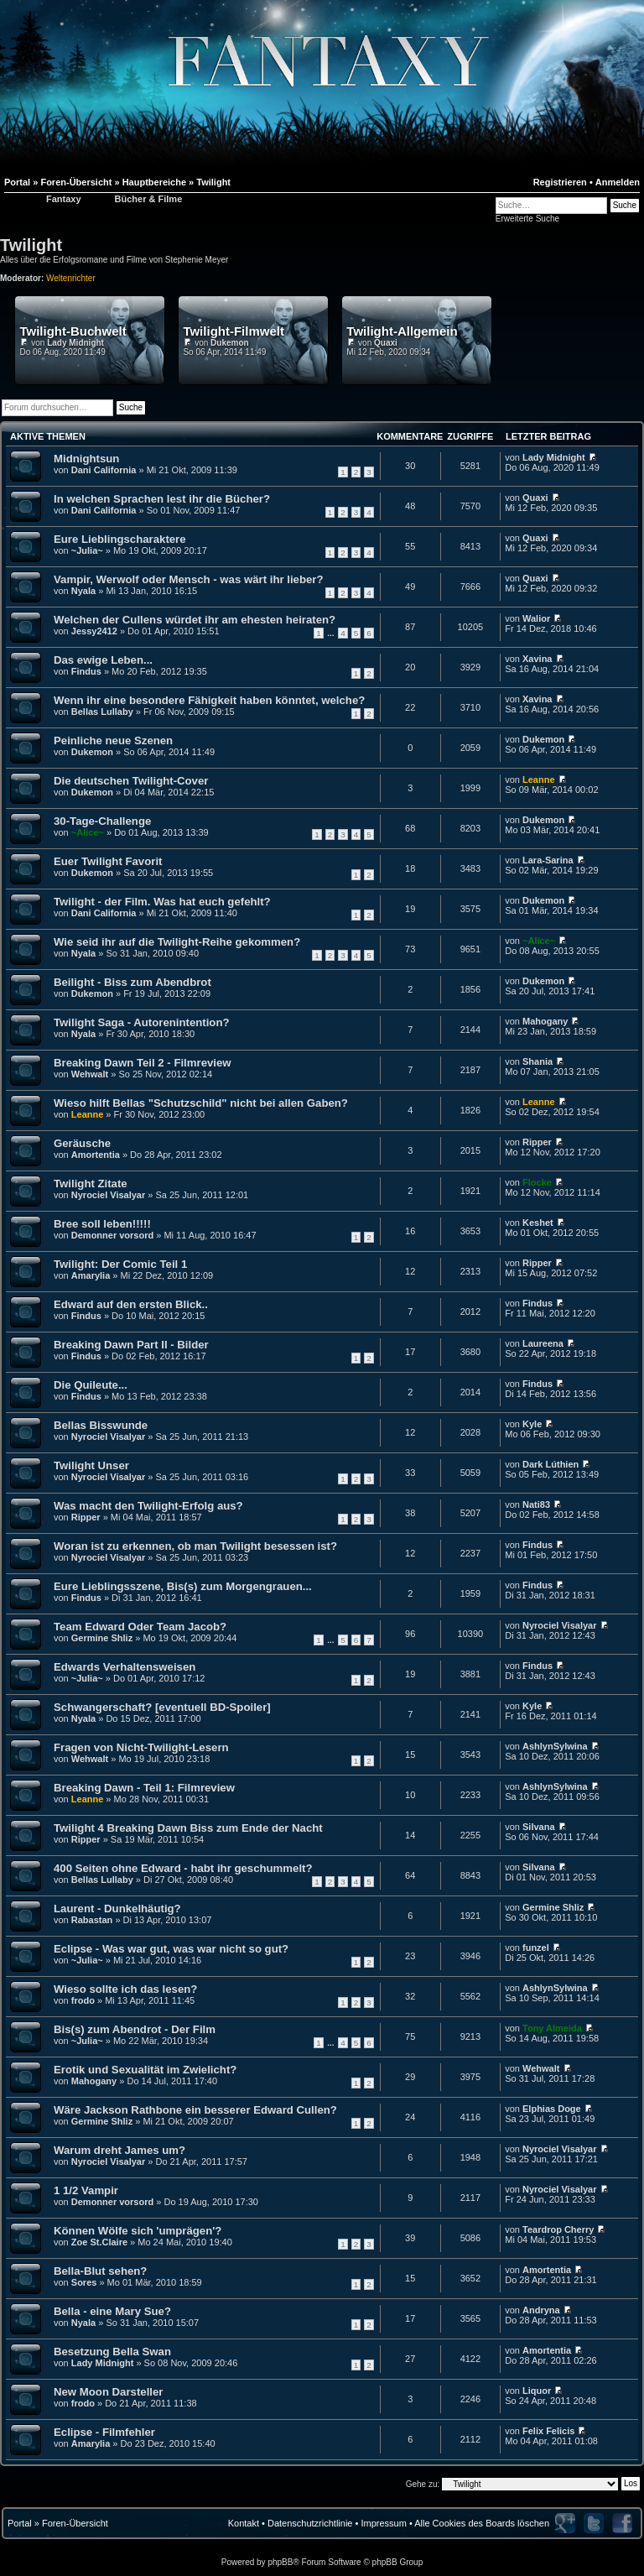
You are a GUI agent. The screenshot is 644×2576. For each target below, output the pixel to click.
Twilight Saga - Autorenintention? (142, 1022)
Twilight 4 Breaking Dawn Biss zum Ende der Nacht (188, 1828)
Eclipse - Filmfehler (104, 2432)
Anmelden (617, 182)
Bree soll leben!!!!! (102, 1224)
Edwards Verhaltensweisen (124, 1667)
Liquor (536, 2391)
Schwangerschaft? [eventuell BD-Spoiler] (162, 1707)
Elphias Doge (551, 2109)
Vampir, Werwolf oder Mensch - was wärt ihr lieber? (188, 579)
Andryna (541, 2310)
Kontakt (243, 2523)
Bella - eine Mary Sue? (112, 2311)
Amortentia (95, 1155)
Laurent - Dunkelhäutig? (117, 1908)
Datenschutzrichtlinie (310, 2523)
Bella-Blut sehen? (100, 2271)
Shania (537, 1061)
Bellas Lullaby (102, 712)
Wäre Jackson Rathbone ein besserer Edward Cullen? (195, 2110)
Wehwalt (89, 1074)
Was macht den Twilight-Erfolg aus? (148, 1505)
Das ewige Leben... (103, 660)
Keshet (537, 1223)
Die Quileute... (90, 1385)
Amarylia (90, 1275)
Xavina (537, 659)
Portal (20, 2523)
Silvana (538, 1827)
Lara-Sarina (548, 860)
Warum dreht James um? (119, 2150)
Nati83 (536, 1504)
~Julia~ (87, 550)
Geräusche (82, 1143)
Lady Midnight (75, 342)
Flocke (537, 1182)
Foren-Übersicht (75, 2523)
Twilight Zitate (90, 1183)
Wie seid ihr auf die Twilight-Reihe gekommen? (177, 942)
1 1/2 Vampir (86, 2190)
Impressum (383, 2523)
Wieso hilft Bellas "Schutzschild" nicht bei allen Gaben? (201, 1103)
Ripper (537, 1142)
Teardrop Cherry (558, 2229)
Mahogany (545, 1021)
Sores (84, 2282)
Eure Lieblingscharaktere (120, 539)
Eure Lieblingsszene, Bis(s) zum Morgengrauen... (183, 1586)
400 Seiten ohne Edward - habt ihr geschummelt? (183, 1868)
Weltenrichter (71, 278)
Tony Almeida (552, 2028)
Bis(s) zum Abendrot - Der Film (135, 2029)
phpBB (280, 2562)
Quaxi (385, 342)
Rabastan (92, 1920)
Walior (536, 618)
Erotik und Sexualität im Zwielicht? (145, 2069)
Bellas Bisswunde (101, 1425)
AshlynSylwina (555, 1746)
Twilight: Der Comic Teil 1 (120, 1264)
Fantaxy (63, 199)
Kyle (532, 1424)
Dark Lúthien (550, 1464)
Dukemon (229, 342)
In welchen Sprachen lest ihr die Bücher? (162, 499)
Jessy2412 (94, 631)
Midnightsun (86, 458)
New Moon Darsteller (108, 2392)
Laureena (543, 1343)
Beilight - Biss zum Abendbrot (132, 982)
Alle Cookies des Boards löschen (481, 2523)
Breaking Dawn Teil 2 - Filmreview (142, 1062)
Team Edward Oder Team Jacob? (140, 1626)
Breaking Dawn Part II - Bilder (131, 1344)
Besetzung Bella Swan (112, 2351)
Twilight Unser (91, 1465)
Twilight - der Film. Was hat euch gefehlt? (162, 901)
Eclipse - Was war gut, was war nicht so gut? (171, 1948)
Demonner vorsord (112, 1235)
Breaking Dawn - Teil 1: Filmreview (144, 1787)
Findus (86, 671)
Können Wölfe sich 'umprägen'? (137, 2230)
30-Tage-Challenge (102, 821)
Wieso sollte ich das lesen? (125, 1989)
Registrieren (560, 182)
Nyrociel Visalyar (108, 1195)
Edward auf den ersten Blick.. (131, 1304)
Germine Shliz (101, 1638)
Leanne (538, 779)
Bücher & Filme (149, 199)
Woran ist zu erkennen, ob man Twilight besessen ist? (195, 1546)
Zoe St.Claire (99, 2242)
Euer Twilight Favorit (108, 861)
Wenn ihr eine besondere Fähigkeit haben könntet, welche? (209, 700)
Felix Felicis (548, 2431)
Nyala (83, 591)
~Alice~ (87, 832)
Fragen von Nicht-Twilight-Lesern (141, 1747)
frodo (83, 2000)
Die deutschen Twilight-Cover (131, 780)
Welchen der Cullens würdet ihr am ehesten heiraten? (194, 619)
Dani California (104, 470)
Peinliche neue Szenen (113, 740)
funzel (535, 1947)
